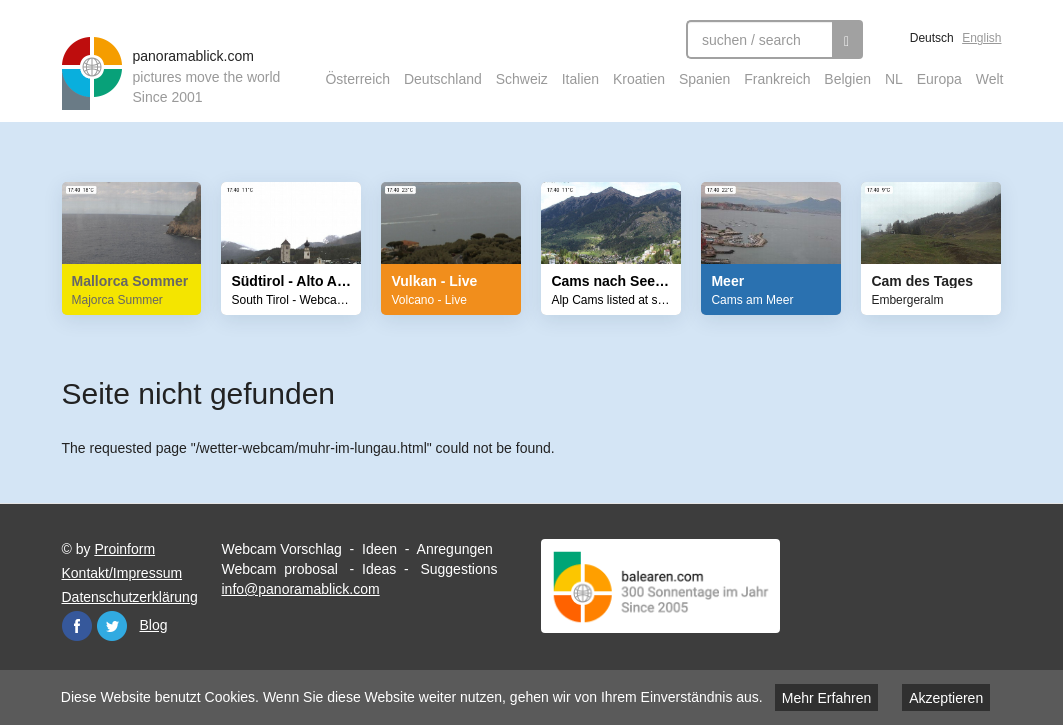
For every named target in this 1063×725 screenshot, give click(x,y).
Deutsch (932, 38)
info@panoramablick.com (300, 589)
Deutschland (443, 79)
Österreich (357, 79)
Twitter (112, 626)
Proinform (124, 549)
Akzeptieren (946, 698)
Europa (939, 79)
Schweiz (522, 79)
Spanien (704, 79)
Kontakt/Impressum (122, 573)
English (981, 38)
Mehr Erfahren (826, 698)
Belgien (847, 79)
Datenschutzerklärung (130, 597)
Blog (154, 625)
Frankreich (777, 79)
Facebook (77, 626)
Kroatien (639, 79)
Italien (580, 79)
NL (894, 79)
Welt (990, 79)
